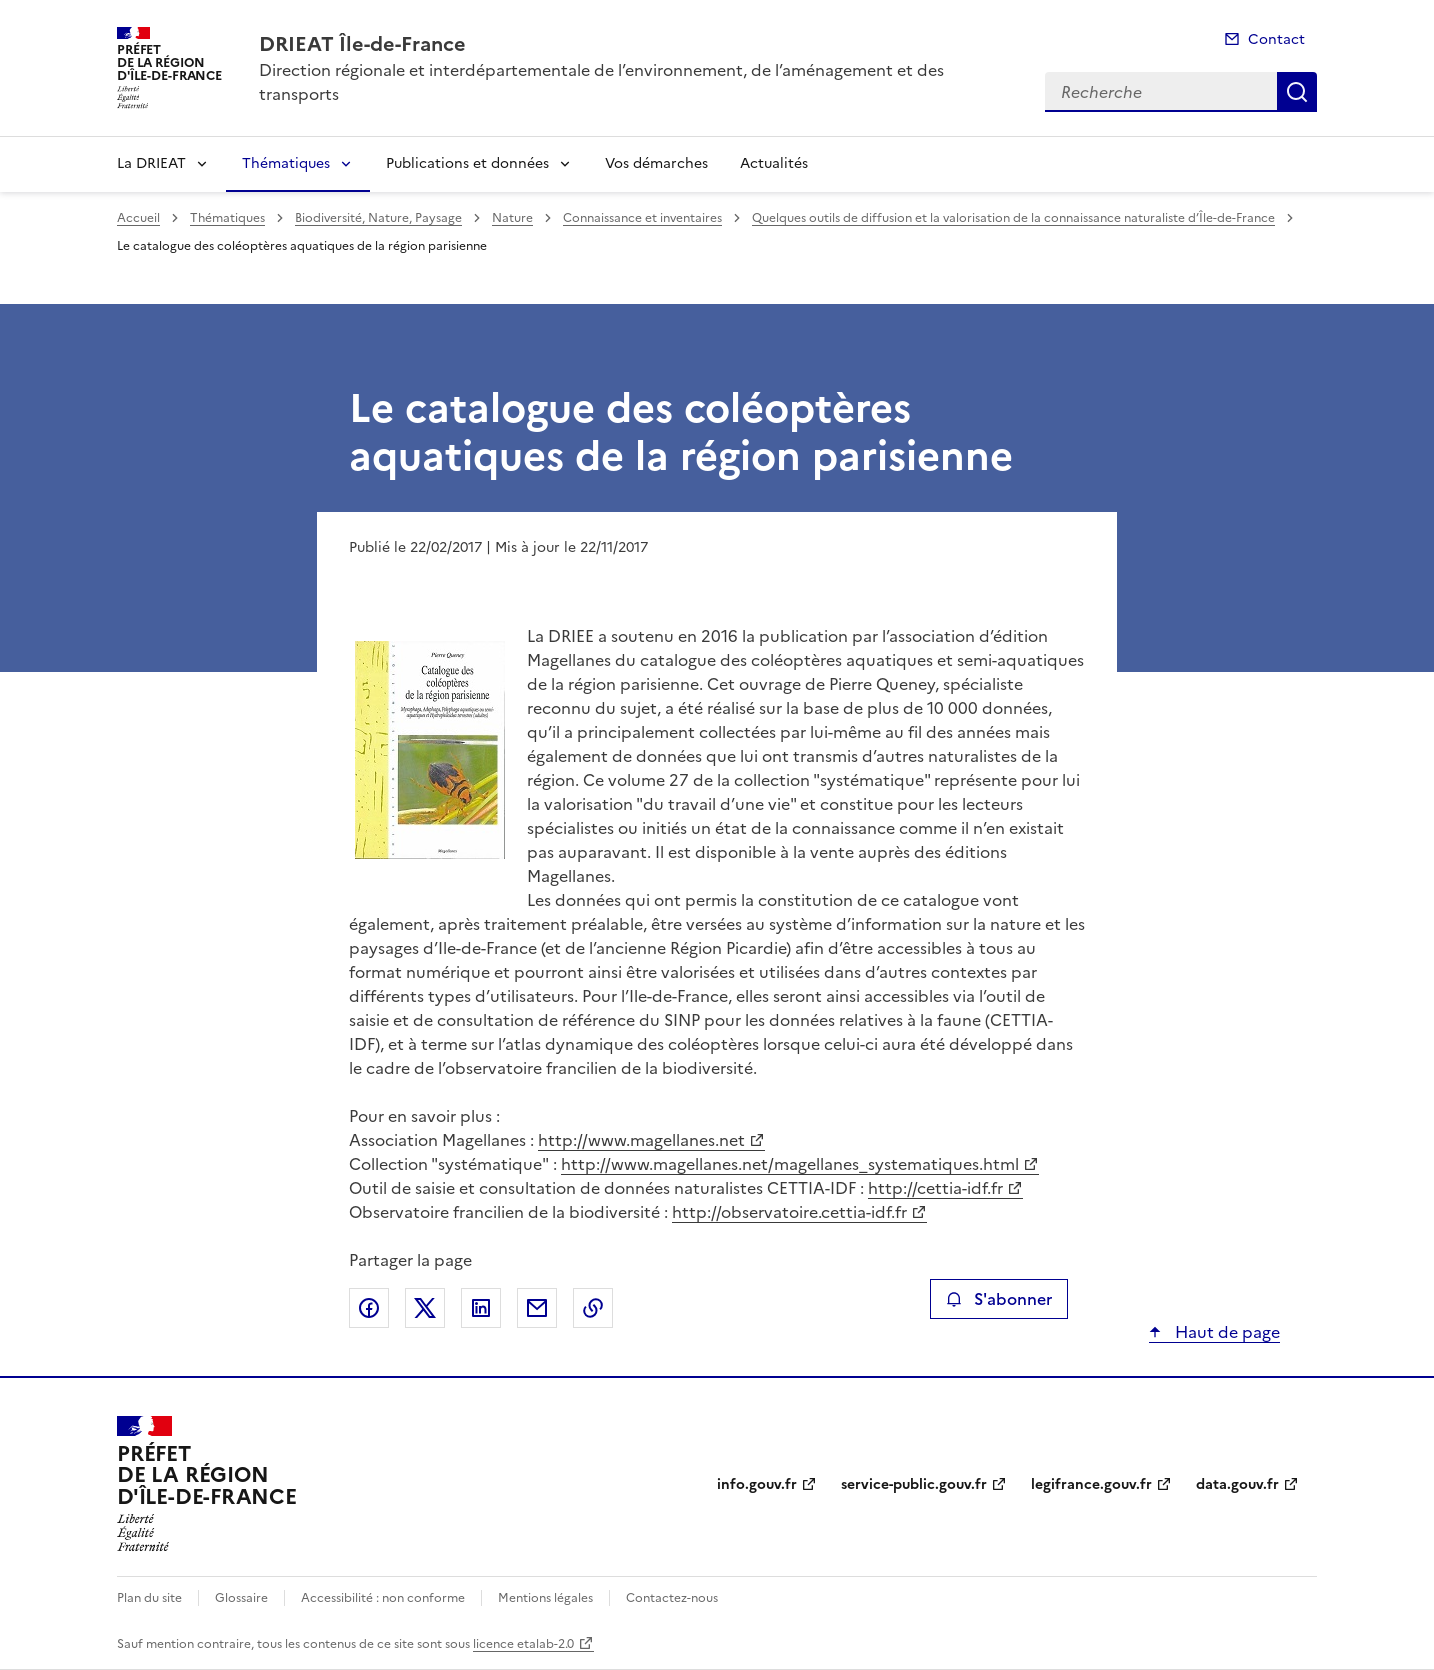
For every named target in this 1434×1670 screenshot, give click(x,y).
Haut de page (1225, 1332)
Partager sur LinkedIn (481, 1308)
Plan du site (149, 1598)
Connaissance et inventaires (642, 218)
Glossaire (241, 1598)
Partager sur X (425, 1308)
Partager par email (537, 1308)
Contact (1276, 39)
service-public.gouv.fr (914, 1484)
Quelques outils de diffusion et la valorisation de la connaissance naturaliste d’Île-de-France (1013, 218)
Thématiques (286, 163)
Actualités (774, 163)
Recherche (1297, 92)
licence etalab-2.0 (523, 1644)
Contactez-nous (672, 1598)
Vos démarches (656, 163)
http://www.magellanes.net (641, 1140)
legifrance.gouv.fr (1091, 1484)
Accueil (138, 218)
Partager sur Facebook (369, 1308)
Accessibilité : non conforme (383, 1598)
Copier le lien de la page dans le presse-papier (593, 1308)
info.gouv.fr (757, 1484)
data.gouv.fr (1237, 1484)
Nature (512, 218)
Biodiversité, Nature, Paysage (378, 218)
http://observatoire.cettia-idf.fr (789, 1212)
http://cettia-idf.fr (935, 1188)
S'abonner (998, 1299)
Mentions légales (545, 1598)
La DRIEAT (151, 163)
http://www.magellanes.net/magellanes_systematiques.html (790, 1164)
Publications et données (467, 163)
